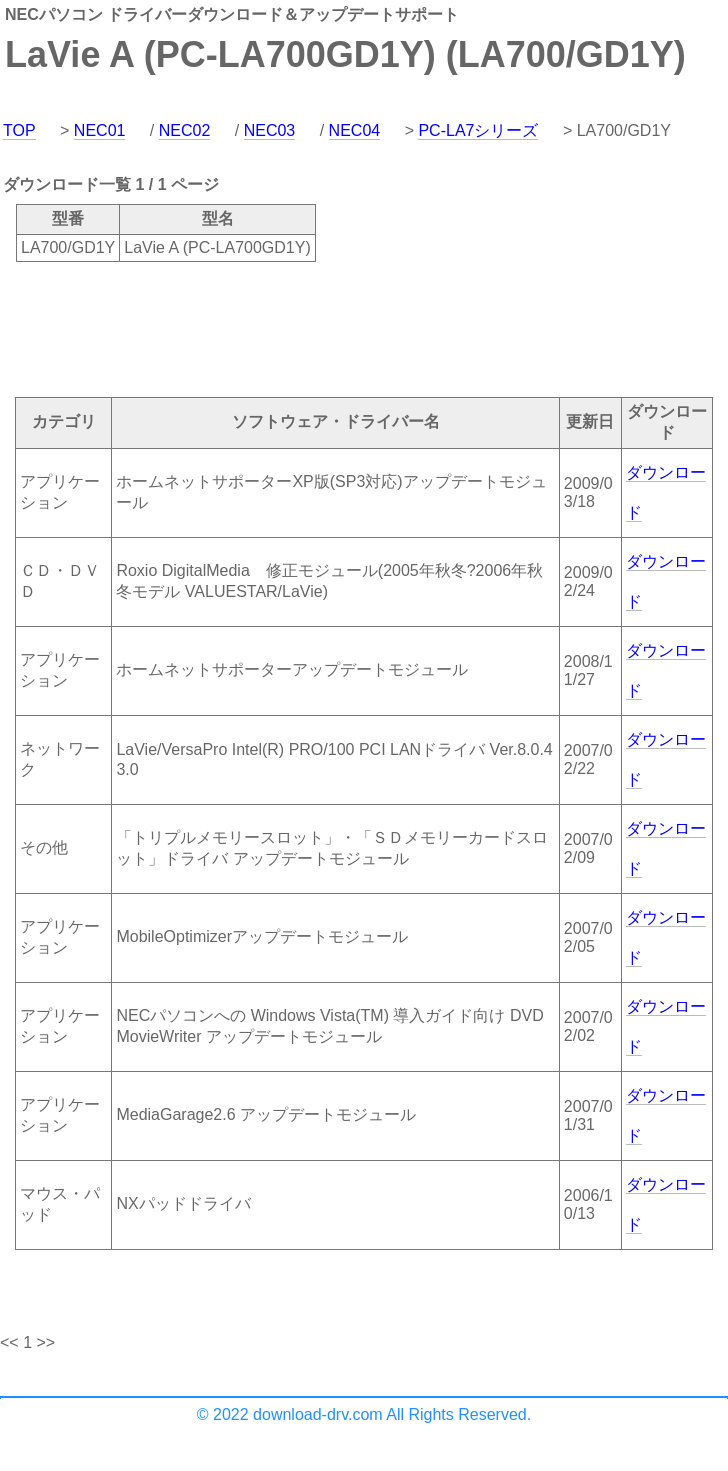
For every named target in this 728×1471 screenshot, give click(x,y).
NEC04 (355, 130)
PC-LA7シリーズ (478, 130)
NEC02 (185, 130)
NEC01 (100, 130)
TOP (19, 130)
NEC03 (270, 130)
